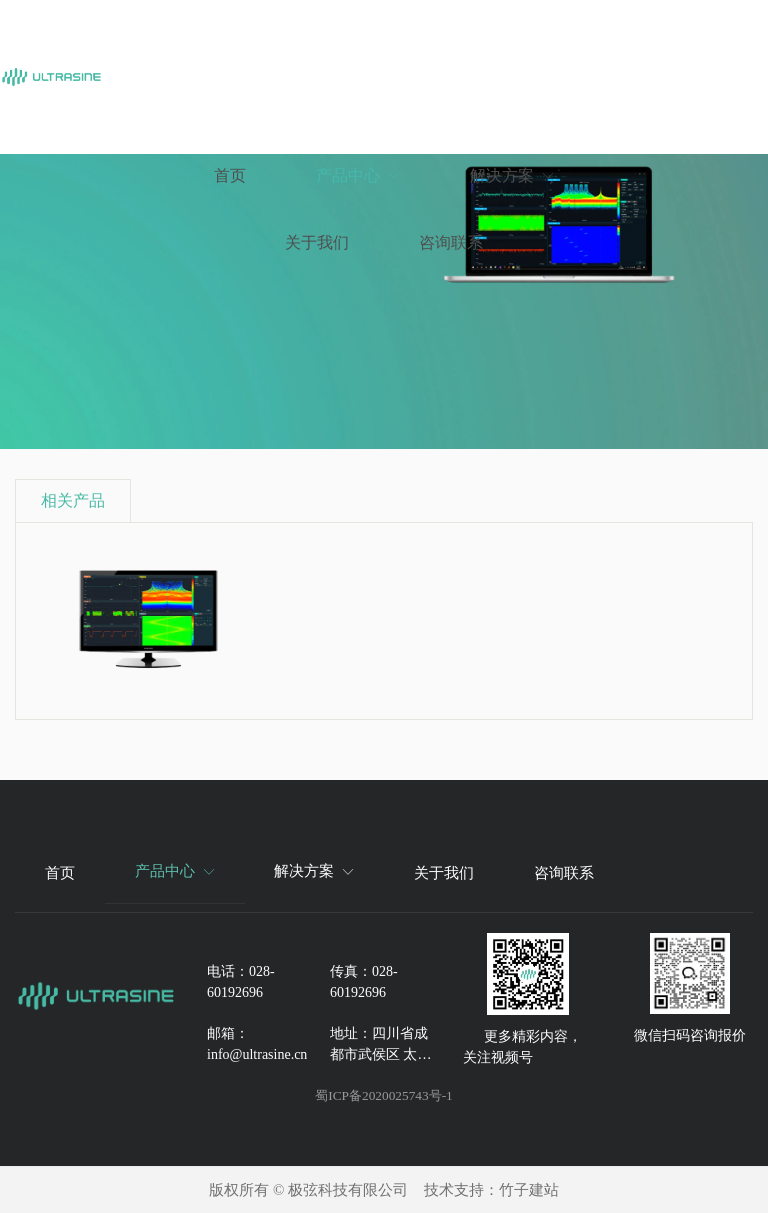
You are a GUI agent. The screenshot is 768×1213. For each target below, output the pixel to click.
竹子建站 (529, 1190)
